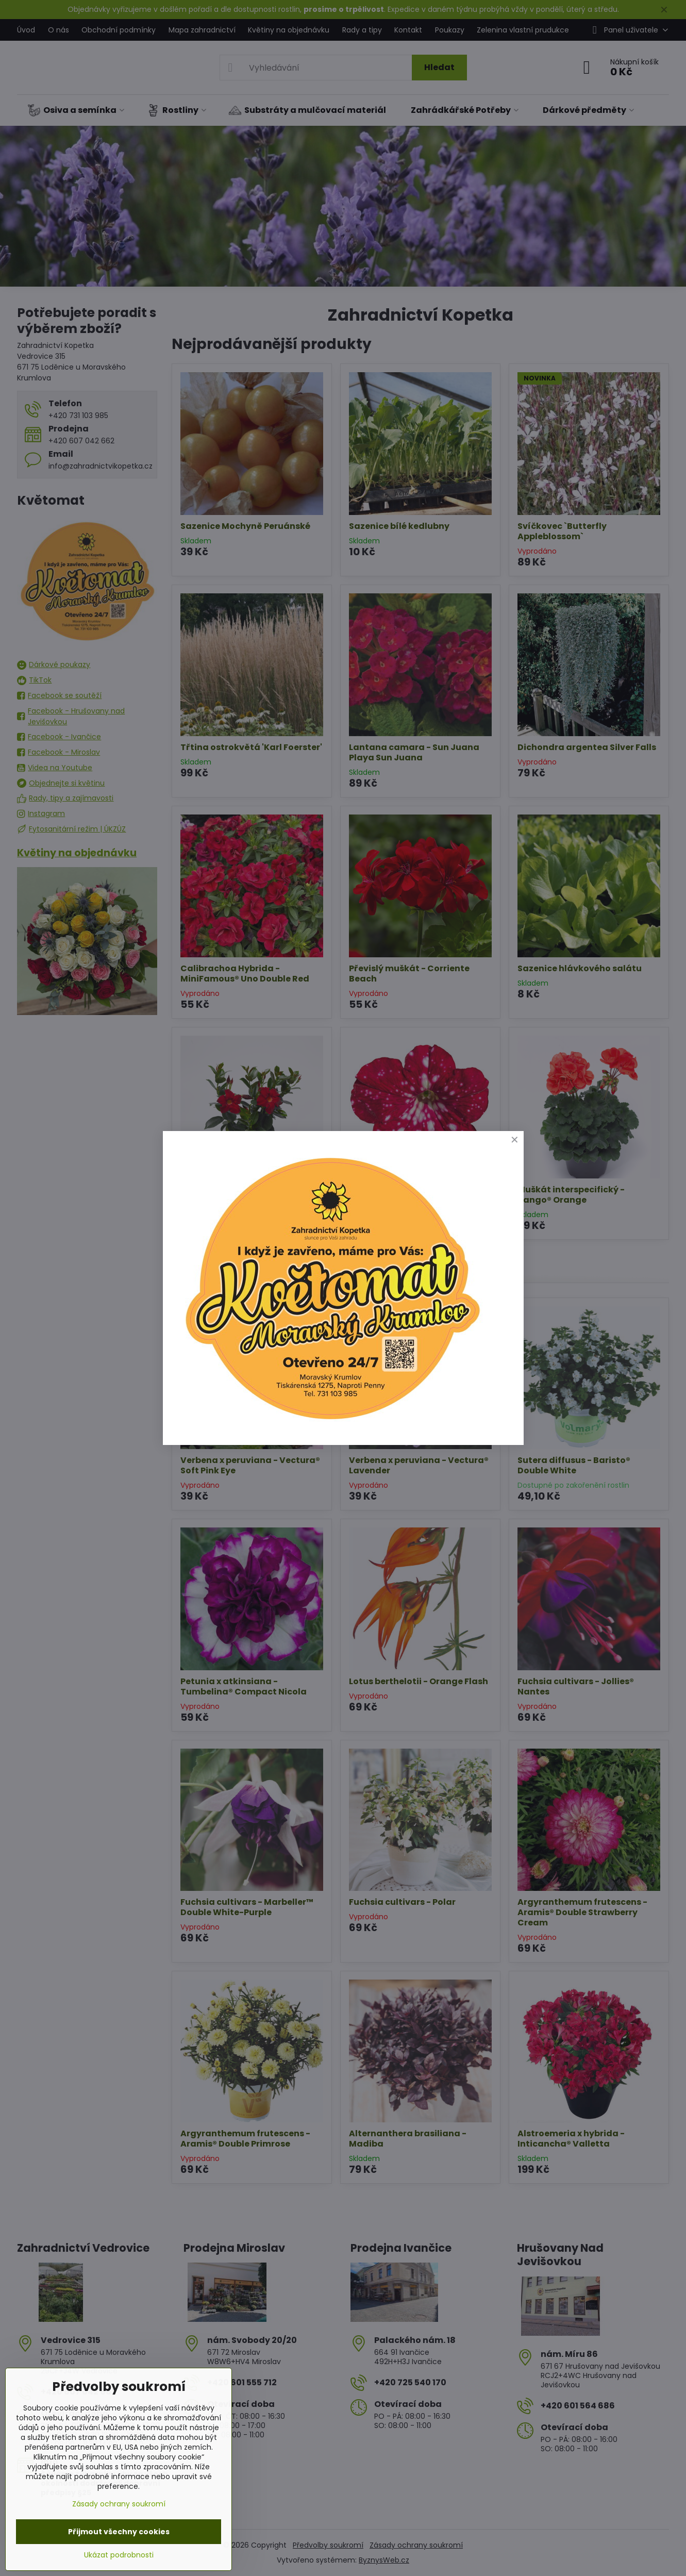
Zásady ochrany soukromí (118, 2504)
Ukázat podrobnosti (119, 2555)
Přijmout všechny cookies (119, 2532)
